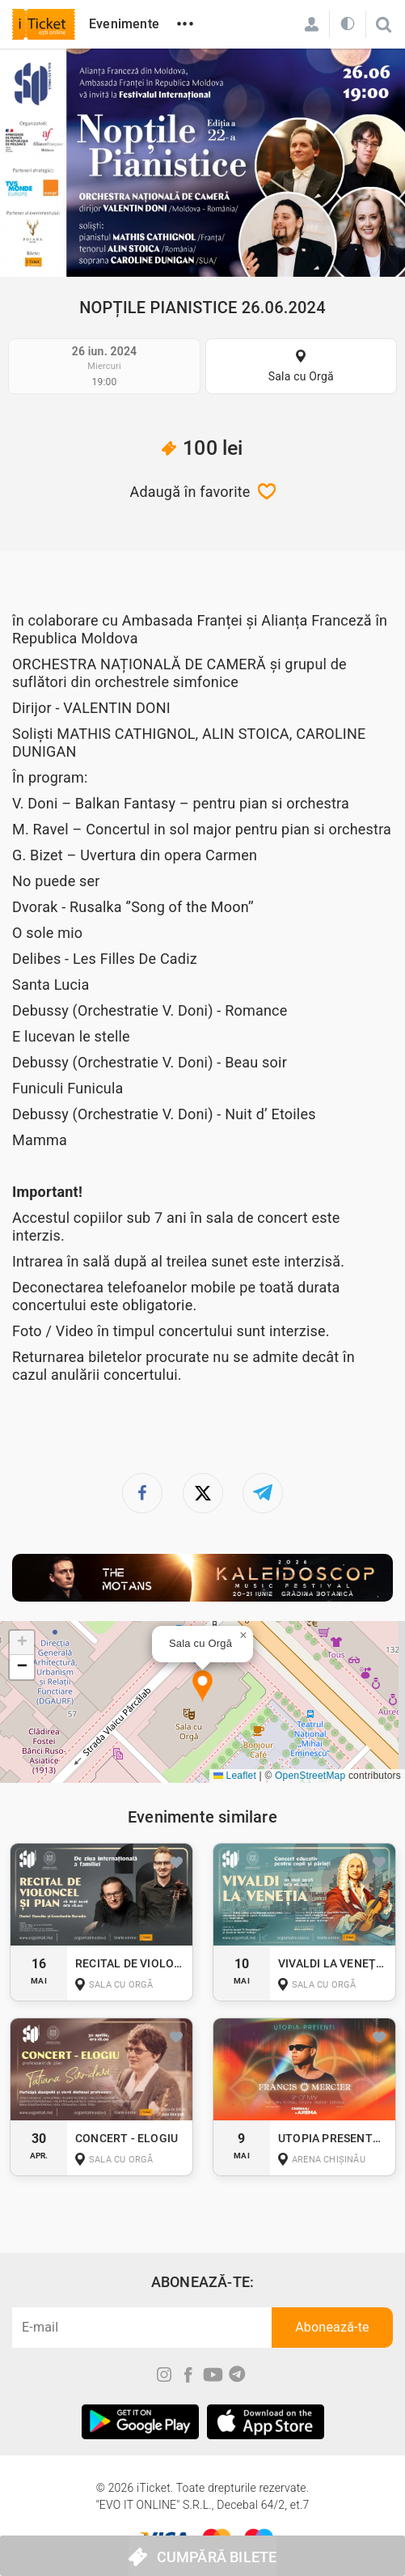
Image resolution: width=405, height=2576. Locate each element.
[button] (202, 1687)
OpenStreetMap (310, 1775)
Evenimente (124, 24)
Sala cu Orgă (301, 376)
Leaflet (234, 1775)
